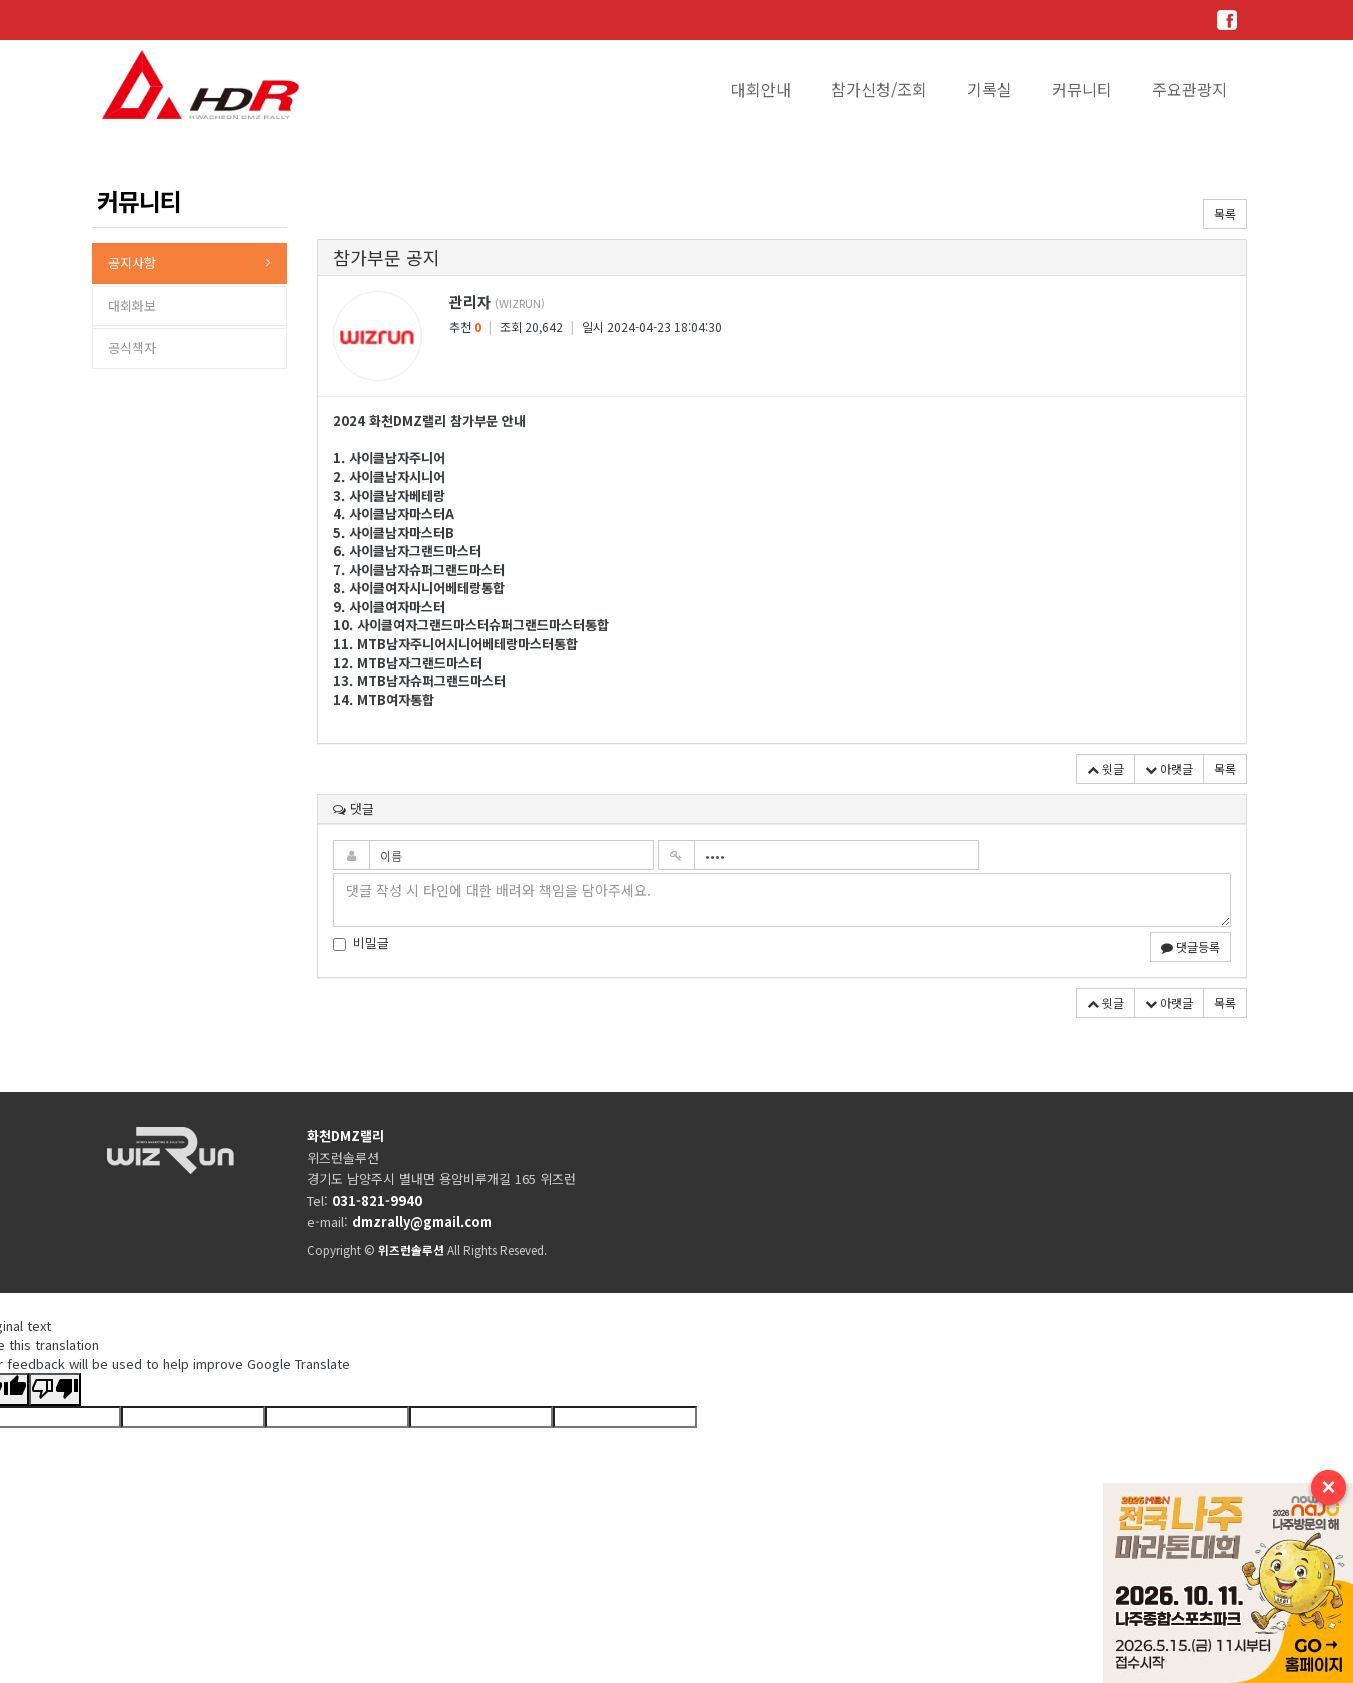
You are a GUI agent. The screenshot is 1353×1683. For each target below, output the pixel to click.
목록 (1225, 213)
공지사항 (132, 262)
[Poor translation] (55, 1389)
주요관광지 (1189, 89)
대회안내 (761, 89)
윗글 (1105, 768)
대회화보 (132, 305)
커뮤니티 (1082, 89)
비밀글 (361, 943)
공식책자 (132, 347)
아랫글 (1169, 768)
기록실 (989, 89)
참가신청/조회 (879, 89)
